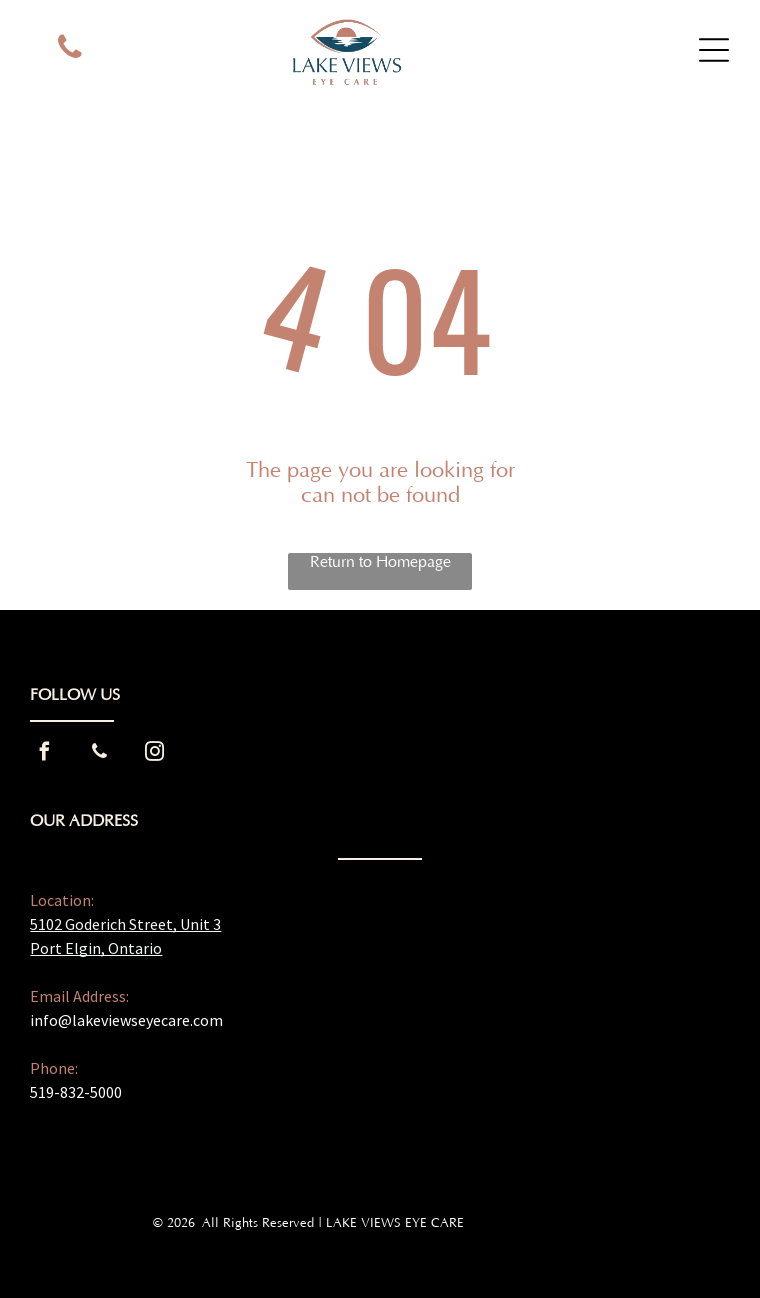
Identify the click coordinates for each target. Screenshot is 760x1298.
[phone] (69, 50)
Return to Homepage (380, 562)
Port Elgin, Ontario (96, 948)
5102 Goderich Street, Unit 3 (125, 924)
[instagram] (154, 754)
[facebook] (44, 754)
